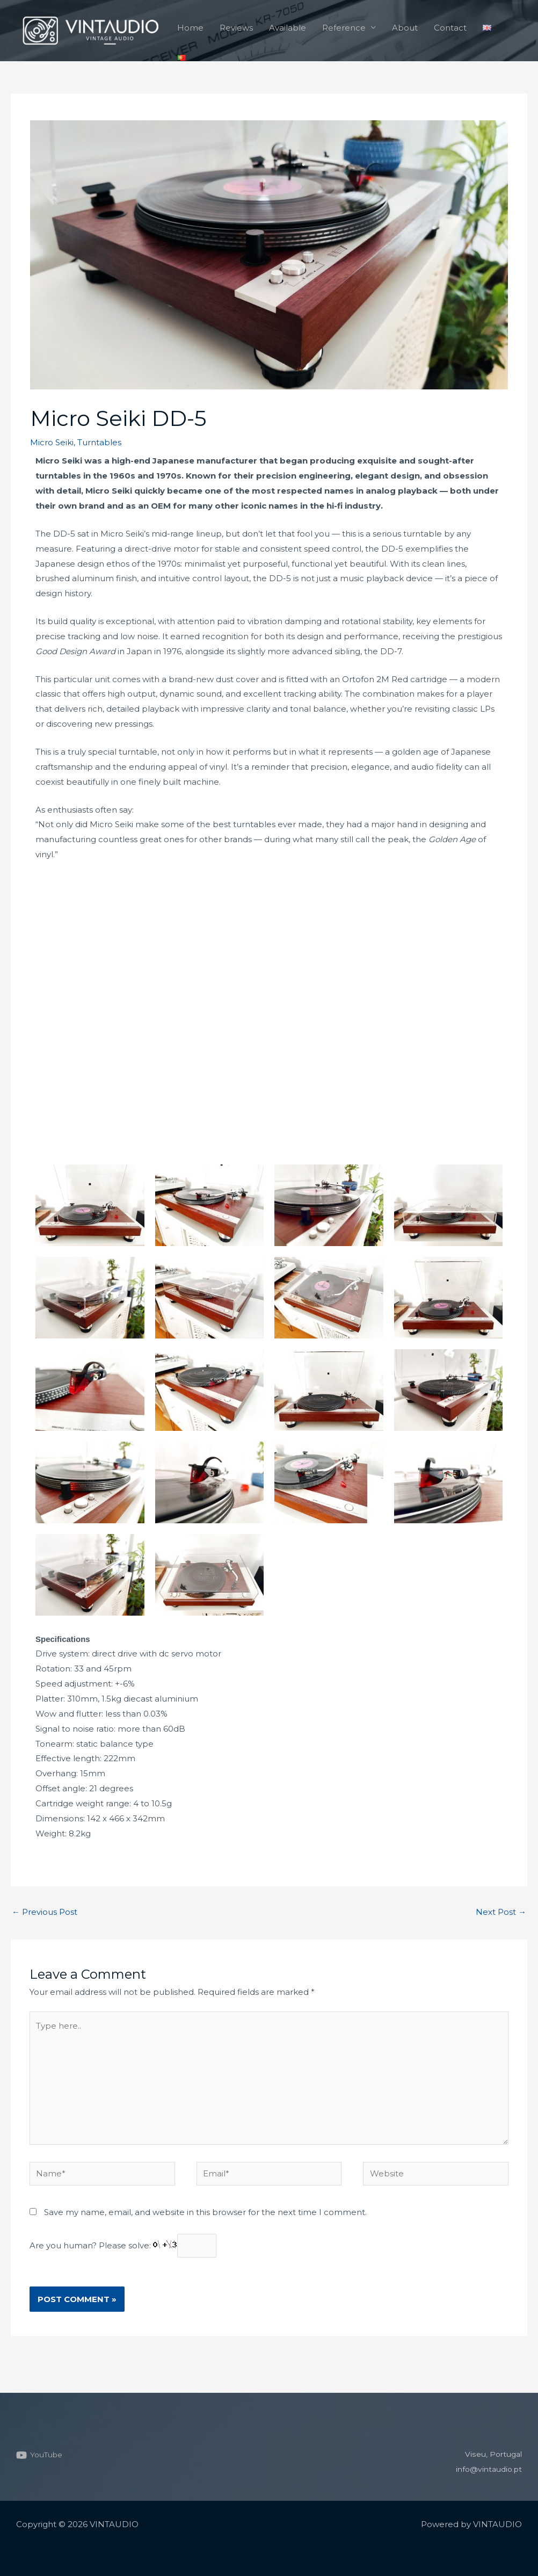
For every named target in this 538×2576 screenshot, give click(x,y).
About (405, 28)
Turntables (99, 442)
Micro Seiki (52, 442)
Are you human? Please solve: (123, 2245)
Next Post (501, 1912)
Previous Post (44, 1912)
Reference (344, 28)
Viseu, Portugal (491, 2454)
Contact (450, 28)
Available (287, 28)
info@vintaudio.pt (486, 2469)
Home (190, 28)
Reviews (236, 28)
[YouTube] (41, 2455)
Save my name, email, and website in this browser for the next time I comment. (205, 2212)
